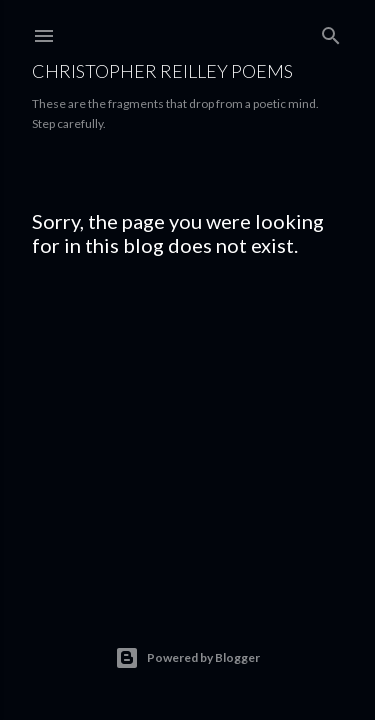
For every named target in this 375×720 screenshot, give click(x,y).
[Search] (331, 31)
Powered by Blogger (187, 658)
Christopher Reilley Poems (162, 71)
